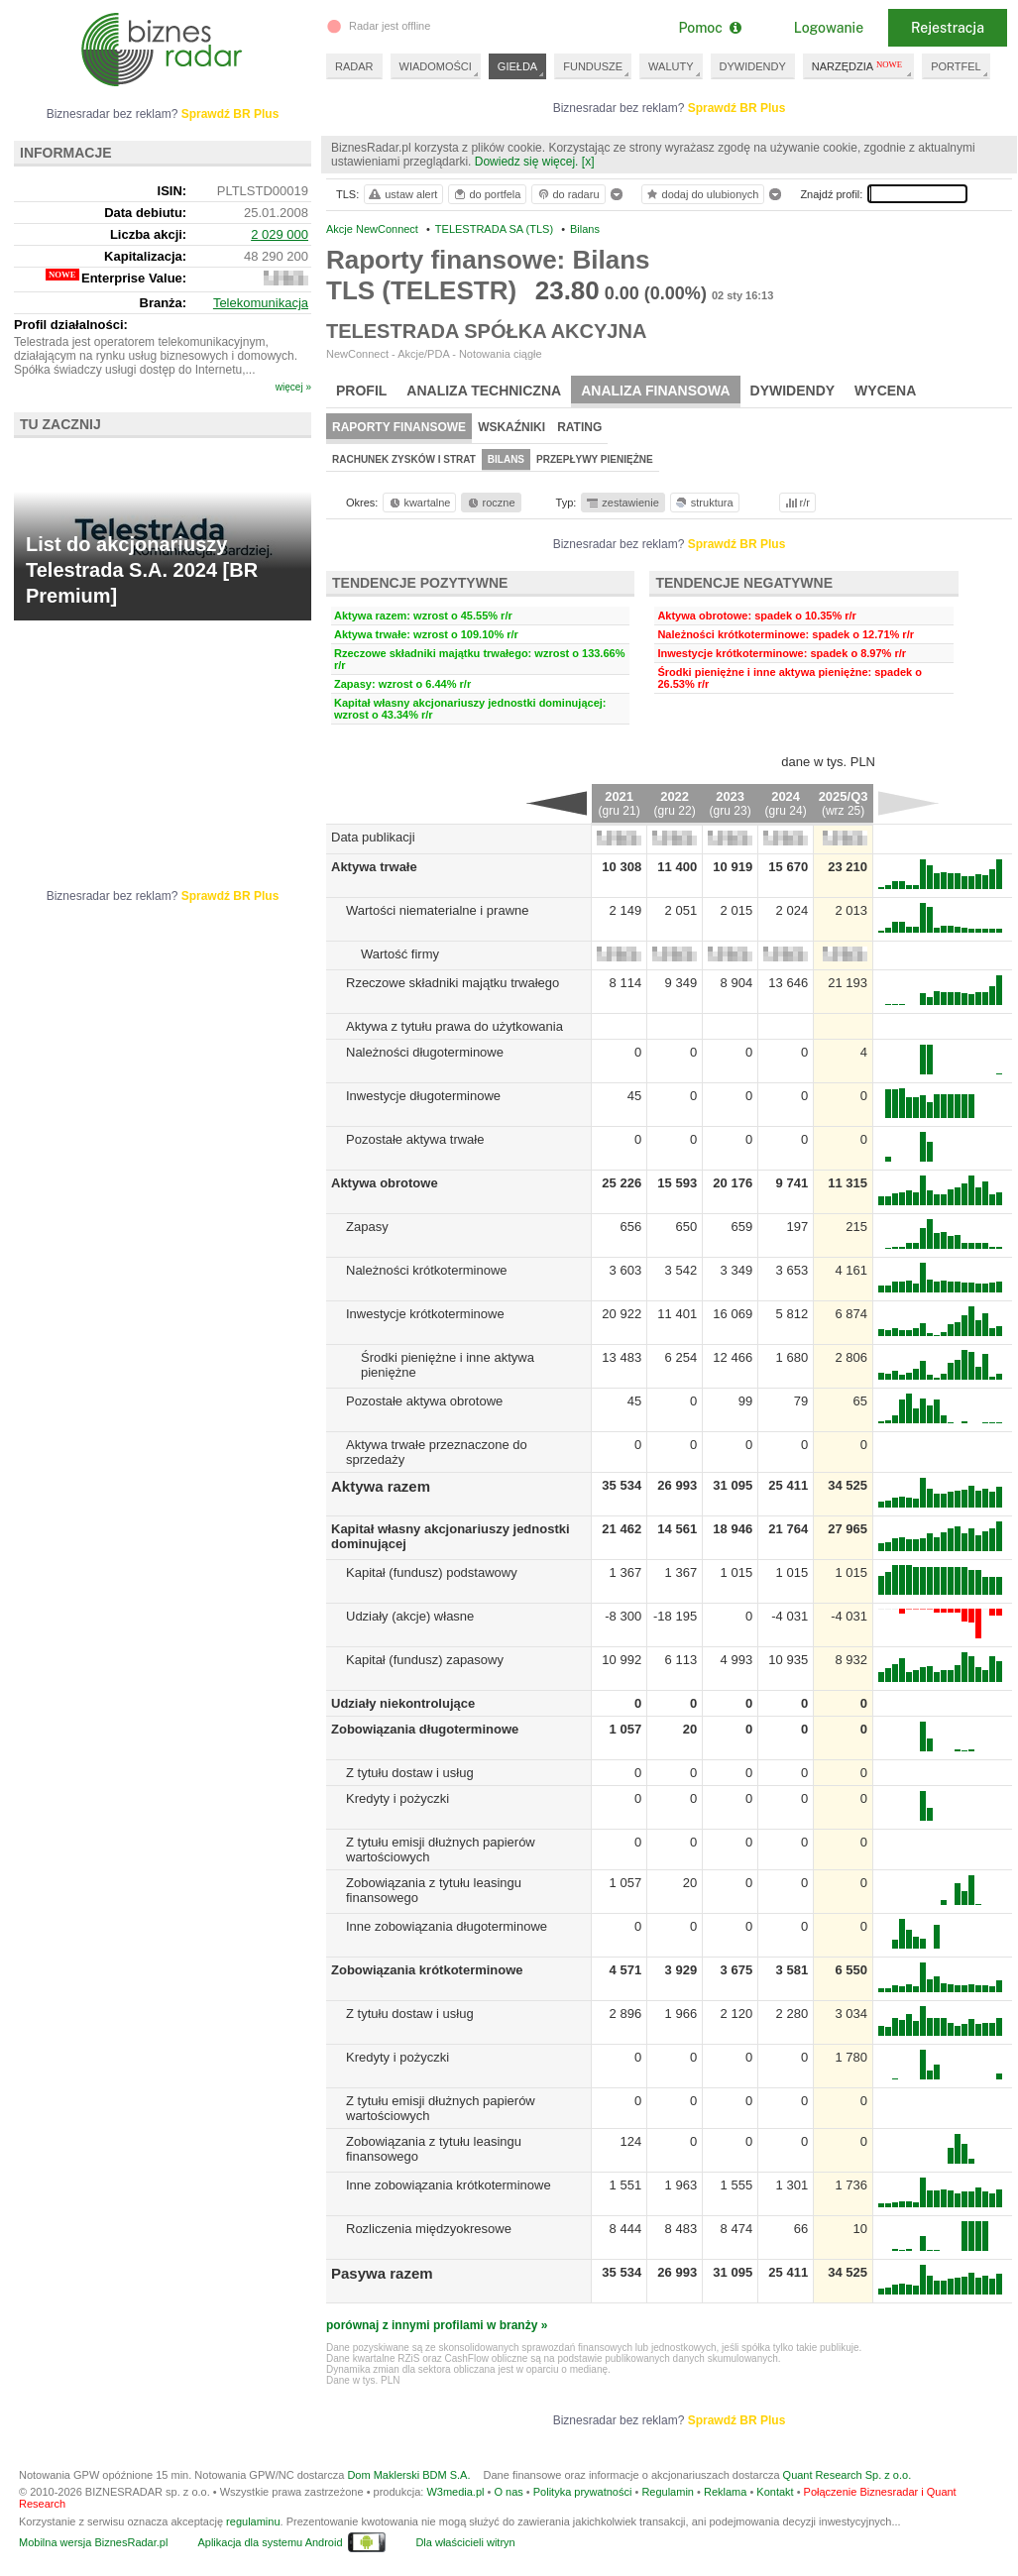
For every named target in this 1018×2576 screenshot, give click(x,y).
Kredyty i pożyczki (397, 1798)
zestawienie (622, 502)
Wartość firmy (400, 954)
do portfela (486, 194)
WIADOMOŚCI (435, 66)
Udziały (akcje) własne (410, 1616)
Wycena (885, 390)
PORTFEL (956, 66)
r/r (796, 502)
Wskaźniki (511, 427)
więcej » (293, 387)
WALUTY (670, 66)
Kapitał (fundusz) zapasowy (425, 1659)
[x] (588, 161)
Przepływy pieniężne (594, 459)
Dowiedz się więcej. (527, 161)
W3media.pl (455, 2492)
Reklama (725, 2492)
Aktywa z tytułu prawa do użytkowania (454, 1026)
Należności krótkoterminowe (427, 1270)
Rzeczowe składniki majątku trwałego (452, 982)
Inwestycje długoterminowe (423, 1095)
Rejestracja (947, 28)
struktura (703, 502)
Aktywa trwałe (374, 866)
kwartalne (419, 502)
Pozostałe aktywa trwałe (415, 1139)
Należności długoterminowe (425, 1052)
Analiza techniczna (483, 390)
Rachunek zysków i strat (404, 459)
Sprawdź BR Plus (737, 108)
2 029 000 (279, 234)
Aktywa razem (380, 1486)
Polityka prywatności (582, 2492)
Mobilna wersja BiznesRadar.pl (93, 2542)
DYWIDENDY (753, 66)
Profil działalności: (71, 324)
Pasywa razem (382, 2273)
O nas (508, 2492)
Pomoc (709, 28)
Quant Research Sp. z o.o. (847, 2475)
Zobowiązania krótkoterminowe (427, 1969)
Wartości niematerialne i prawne (437, 910)
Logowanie (828, 28)
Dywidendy (793, 390)
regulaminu (253, 2521)
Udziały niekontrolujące (403, 1703)
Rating (579, 427)
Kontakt (774, 2492)
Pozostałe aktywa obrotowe (424, 1401)
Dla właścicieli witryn (464, 2542)
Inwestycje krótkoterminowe (425, 1313)
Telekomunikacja (260, 302)
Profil (361, 390)
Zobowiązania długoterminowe (424, 1729)
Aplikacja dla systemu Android (269, 2542)
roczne (490, 502)
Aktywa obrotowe (384, 1183)
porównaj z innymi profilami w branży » (436, 2325)
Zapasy (367, 1226)
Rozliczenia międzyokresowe (428, 2228)
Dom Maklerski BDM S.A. (408, 2475)
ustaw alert (402, 194)
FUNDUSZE (592, 66)
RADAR (354, 66)
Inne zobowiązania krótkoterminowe (448, 2185)
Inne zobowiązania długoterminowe (446, 1926)
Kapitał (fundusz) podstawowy (431, 1572)
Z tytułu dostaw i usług (410, 1772)
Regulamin (667, 2492)
